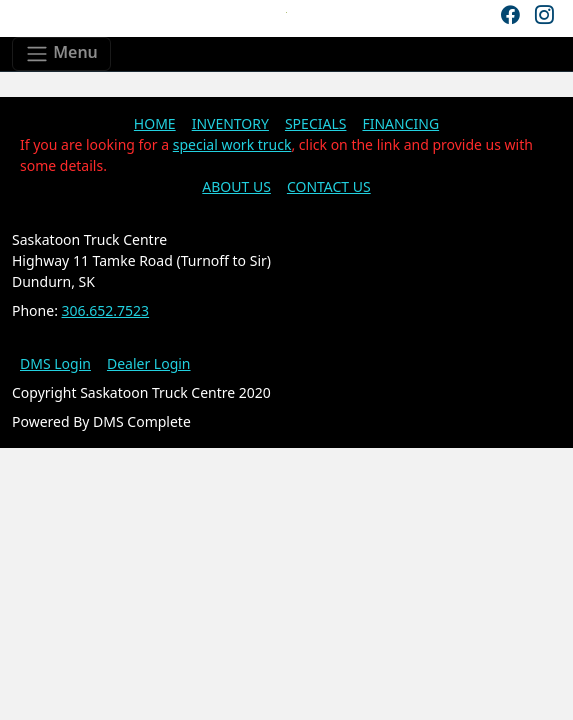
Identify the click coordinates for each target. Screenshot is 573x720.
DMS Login (55, 363)
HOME (155, 123)
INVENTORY (230, 123)
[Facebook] (510, 15)
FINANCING (400, 123)
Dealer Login (149, 363)
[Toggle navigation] (61, 54)
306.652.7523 (106, 310)
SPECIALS (316, 123)
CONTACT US (329, 186)
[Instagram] (544, 15)
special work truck (232, 144)
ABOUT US (236, 186)
